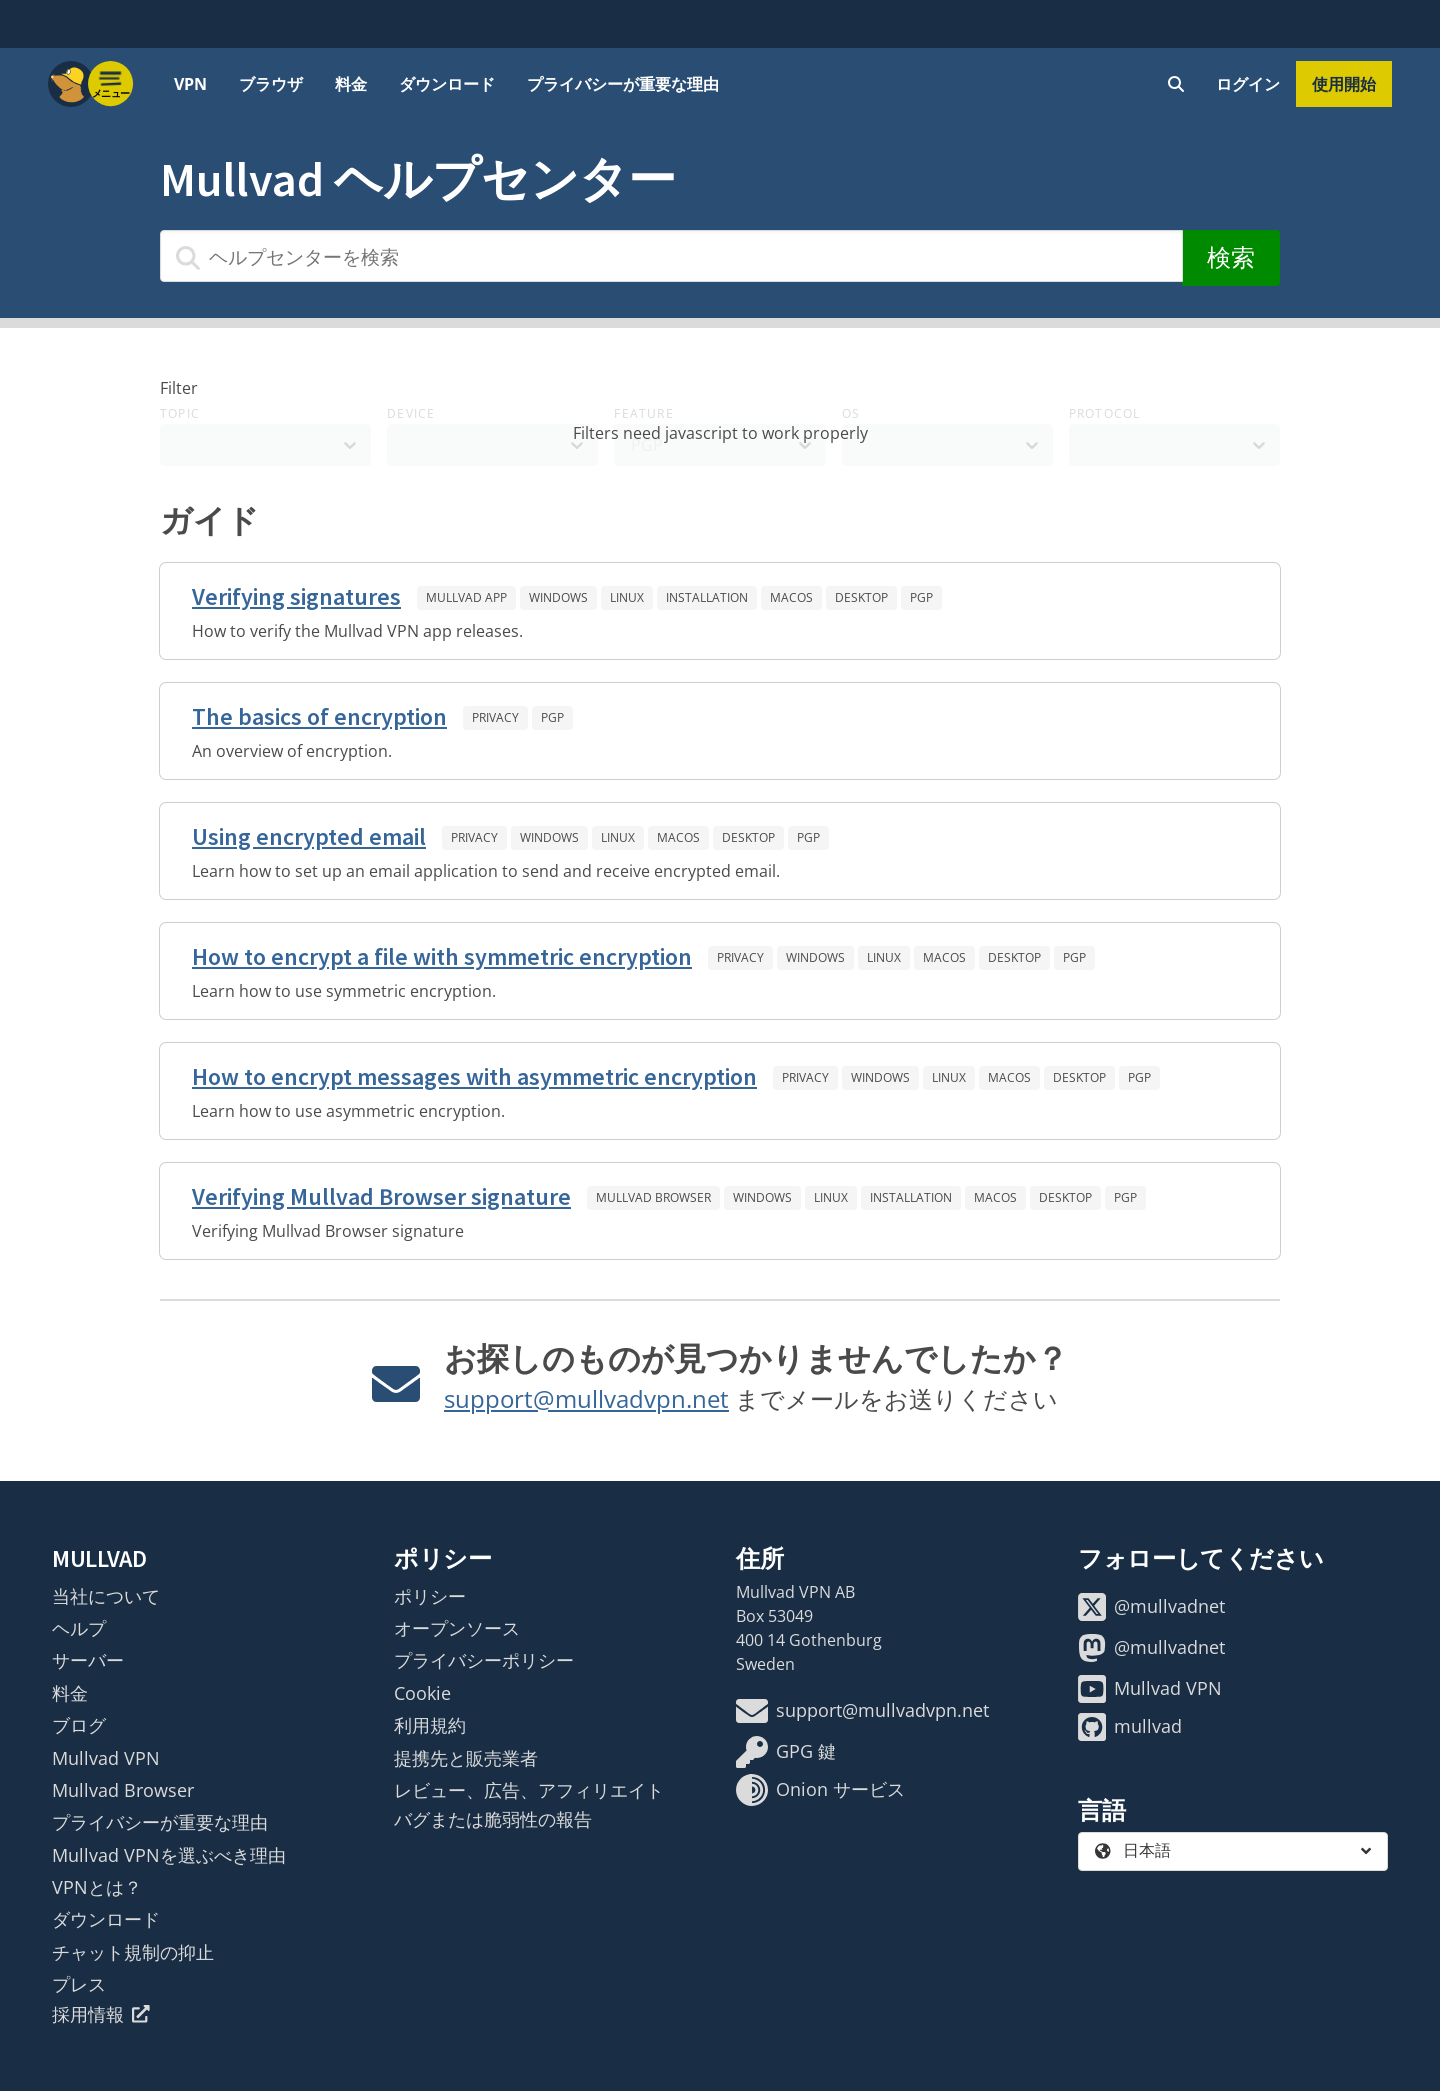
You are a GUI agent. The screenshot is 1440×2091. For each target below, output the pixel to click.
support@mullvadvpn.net (586, 1398)
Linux (627, 597)
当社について (106, 1596)
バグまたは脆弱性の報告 (493, 1819)
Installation (707, 597)
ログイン (1248, 84)
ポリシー (430, 1596)
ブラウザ (271, 84)
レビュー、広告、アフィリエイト (529, 1790)
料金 (351, 84)
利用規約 (430, 1725)
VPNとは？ (97, 1887)
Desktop (861, 597)
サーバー (88, 1660)
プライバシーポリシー (484, 1660)
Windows (558, 597)
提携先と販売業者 (466, 1758)
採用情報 (101, 2014)
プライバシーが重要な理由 (623, 84)
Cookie (422, 1693)
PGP (921, 597)
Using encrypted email (309, 836)
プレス (79, 1984)
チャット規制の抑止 (133, 1952)
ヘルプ (79, 1628)
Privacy (495, 717)
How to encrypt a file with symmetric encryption (442, 956)
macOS (791, 597)
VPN (190, 84)
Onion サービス (820, 1790)
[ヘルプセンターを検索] (671, 256)
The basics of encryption (319, 716)
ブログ (79, 1725)
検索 (1231, 257)
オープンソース (457, 1628)
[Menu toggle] (111, 84)
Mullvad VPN (106, 1758)
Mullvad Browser (653, 1197)
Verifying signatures (296, 596)
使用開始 (1344, 84)
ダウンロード (447, 84)
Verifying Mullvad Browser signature (381, 1196)
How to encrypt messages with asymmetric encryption (474, 1076)
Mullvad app (466, 597)
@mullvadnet (1151, 1607)
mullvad (1130, 1727)
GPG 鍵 (786, 1752)
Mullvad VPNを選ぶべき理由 (169, 1855)
